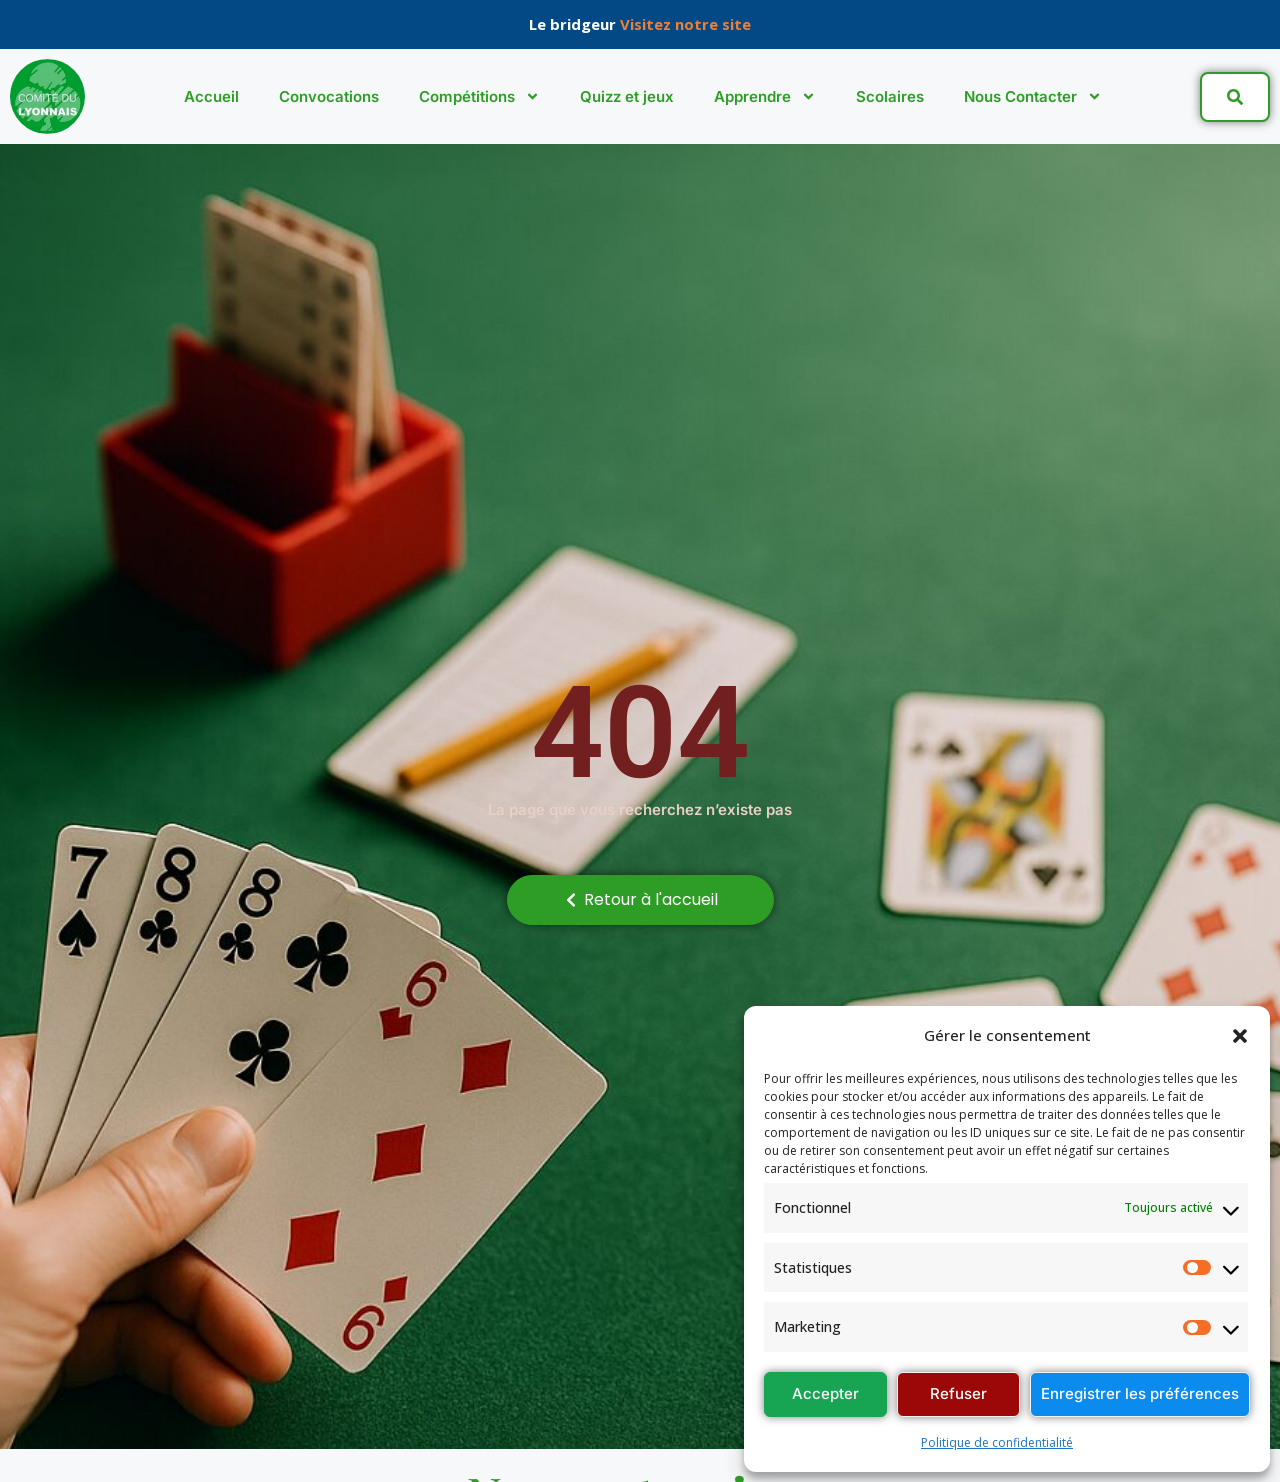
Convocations (329, 96)
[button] (1240, 1036)
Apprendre (765, 96)
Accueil (211, 96)
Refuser (958, 1393)
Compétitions (479, 96)
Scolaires (890, 96)
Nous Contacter (1033, 96)
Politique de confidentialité (997, 1442)
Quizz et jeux (627, 96)
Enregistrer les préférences (1140, 1393)
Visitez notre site (685, 24)
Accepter (825, 1393)
